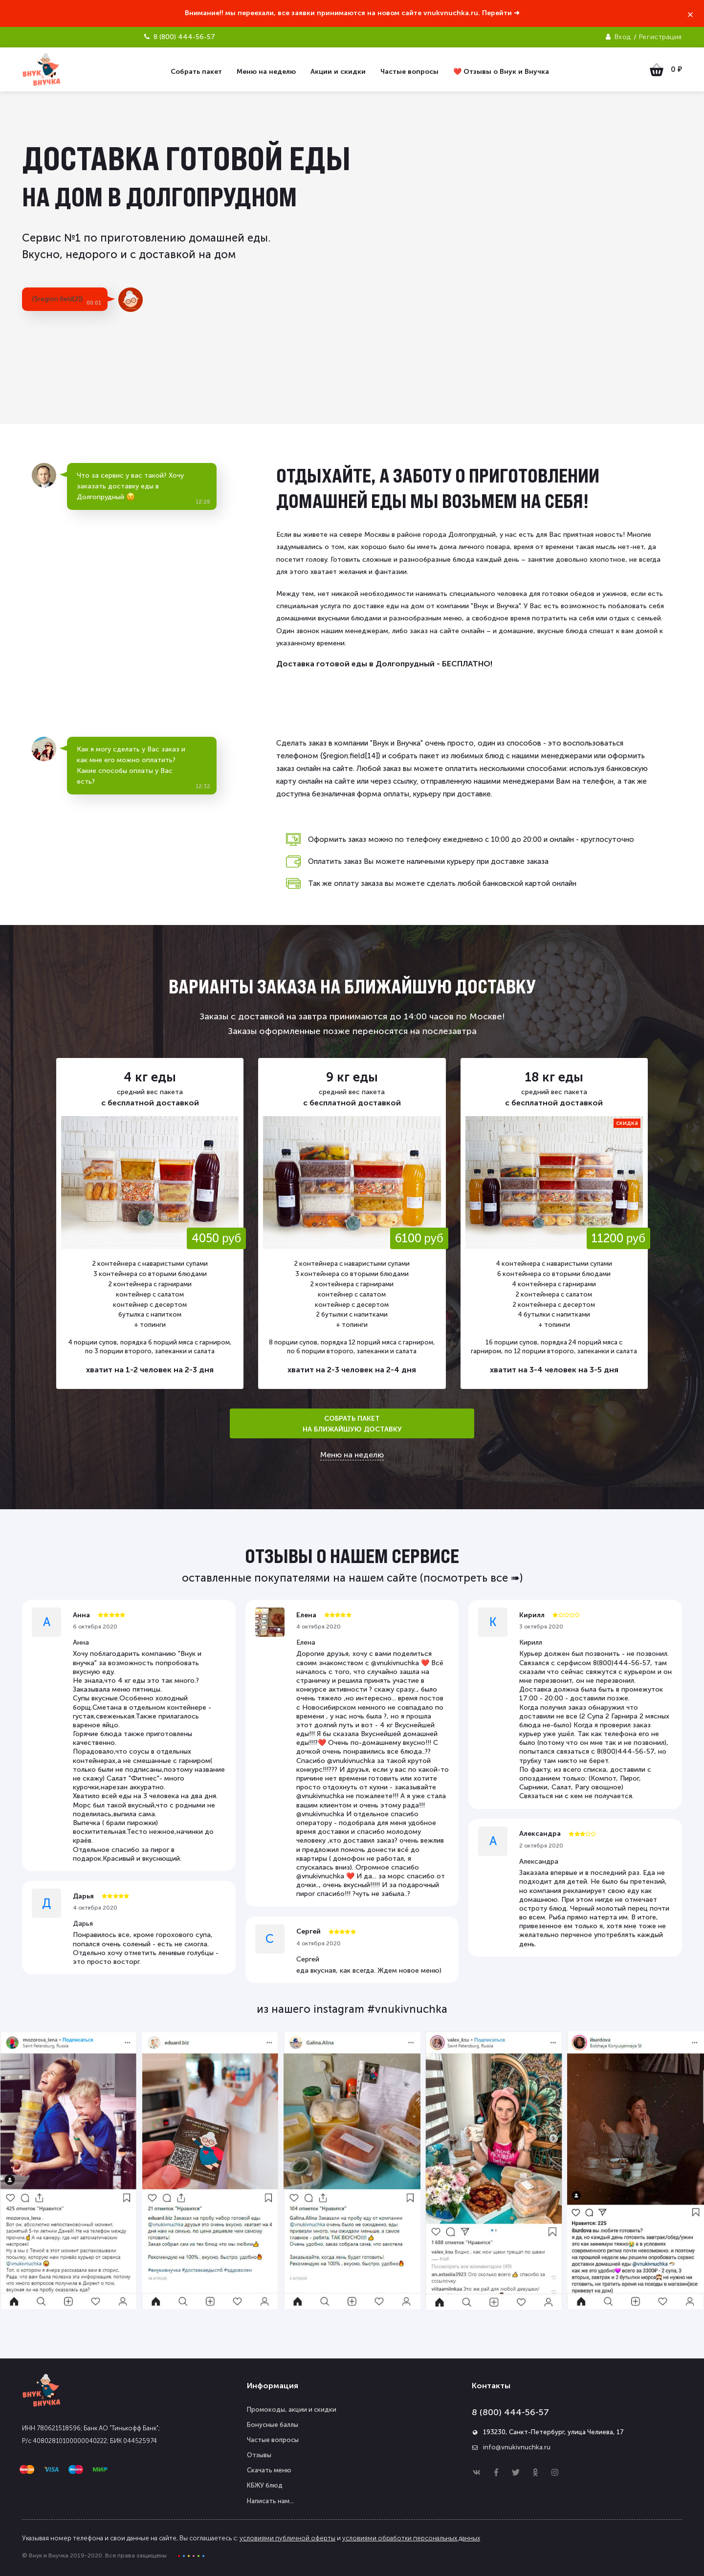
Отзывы (259, 2455)
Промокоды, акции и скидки (291, 2409)
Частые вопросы (273, 2440)
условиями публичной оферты (287, 2538)
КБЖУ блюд (265, 2485)
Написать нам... (270, 2501)
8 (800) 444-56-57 (510, 2412)
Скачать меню (269, 2470)
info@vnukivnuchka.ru (516, 2447)
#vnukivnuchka (407, 2009)
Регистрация (660, 37)
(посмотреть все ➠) (471, 1578)
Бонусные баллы (272, 2424)
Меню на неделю (352, 1455)
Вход (623, 37)
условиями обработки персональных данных (411, 2538)
